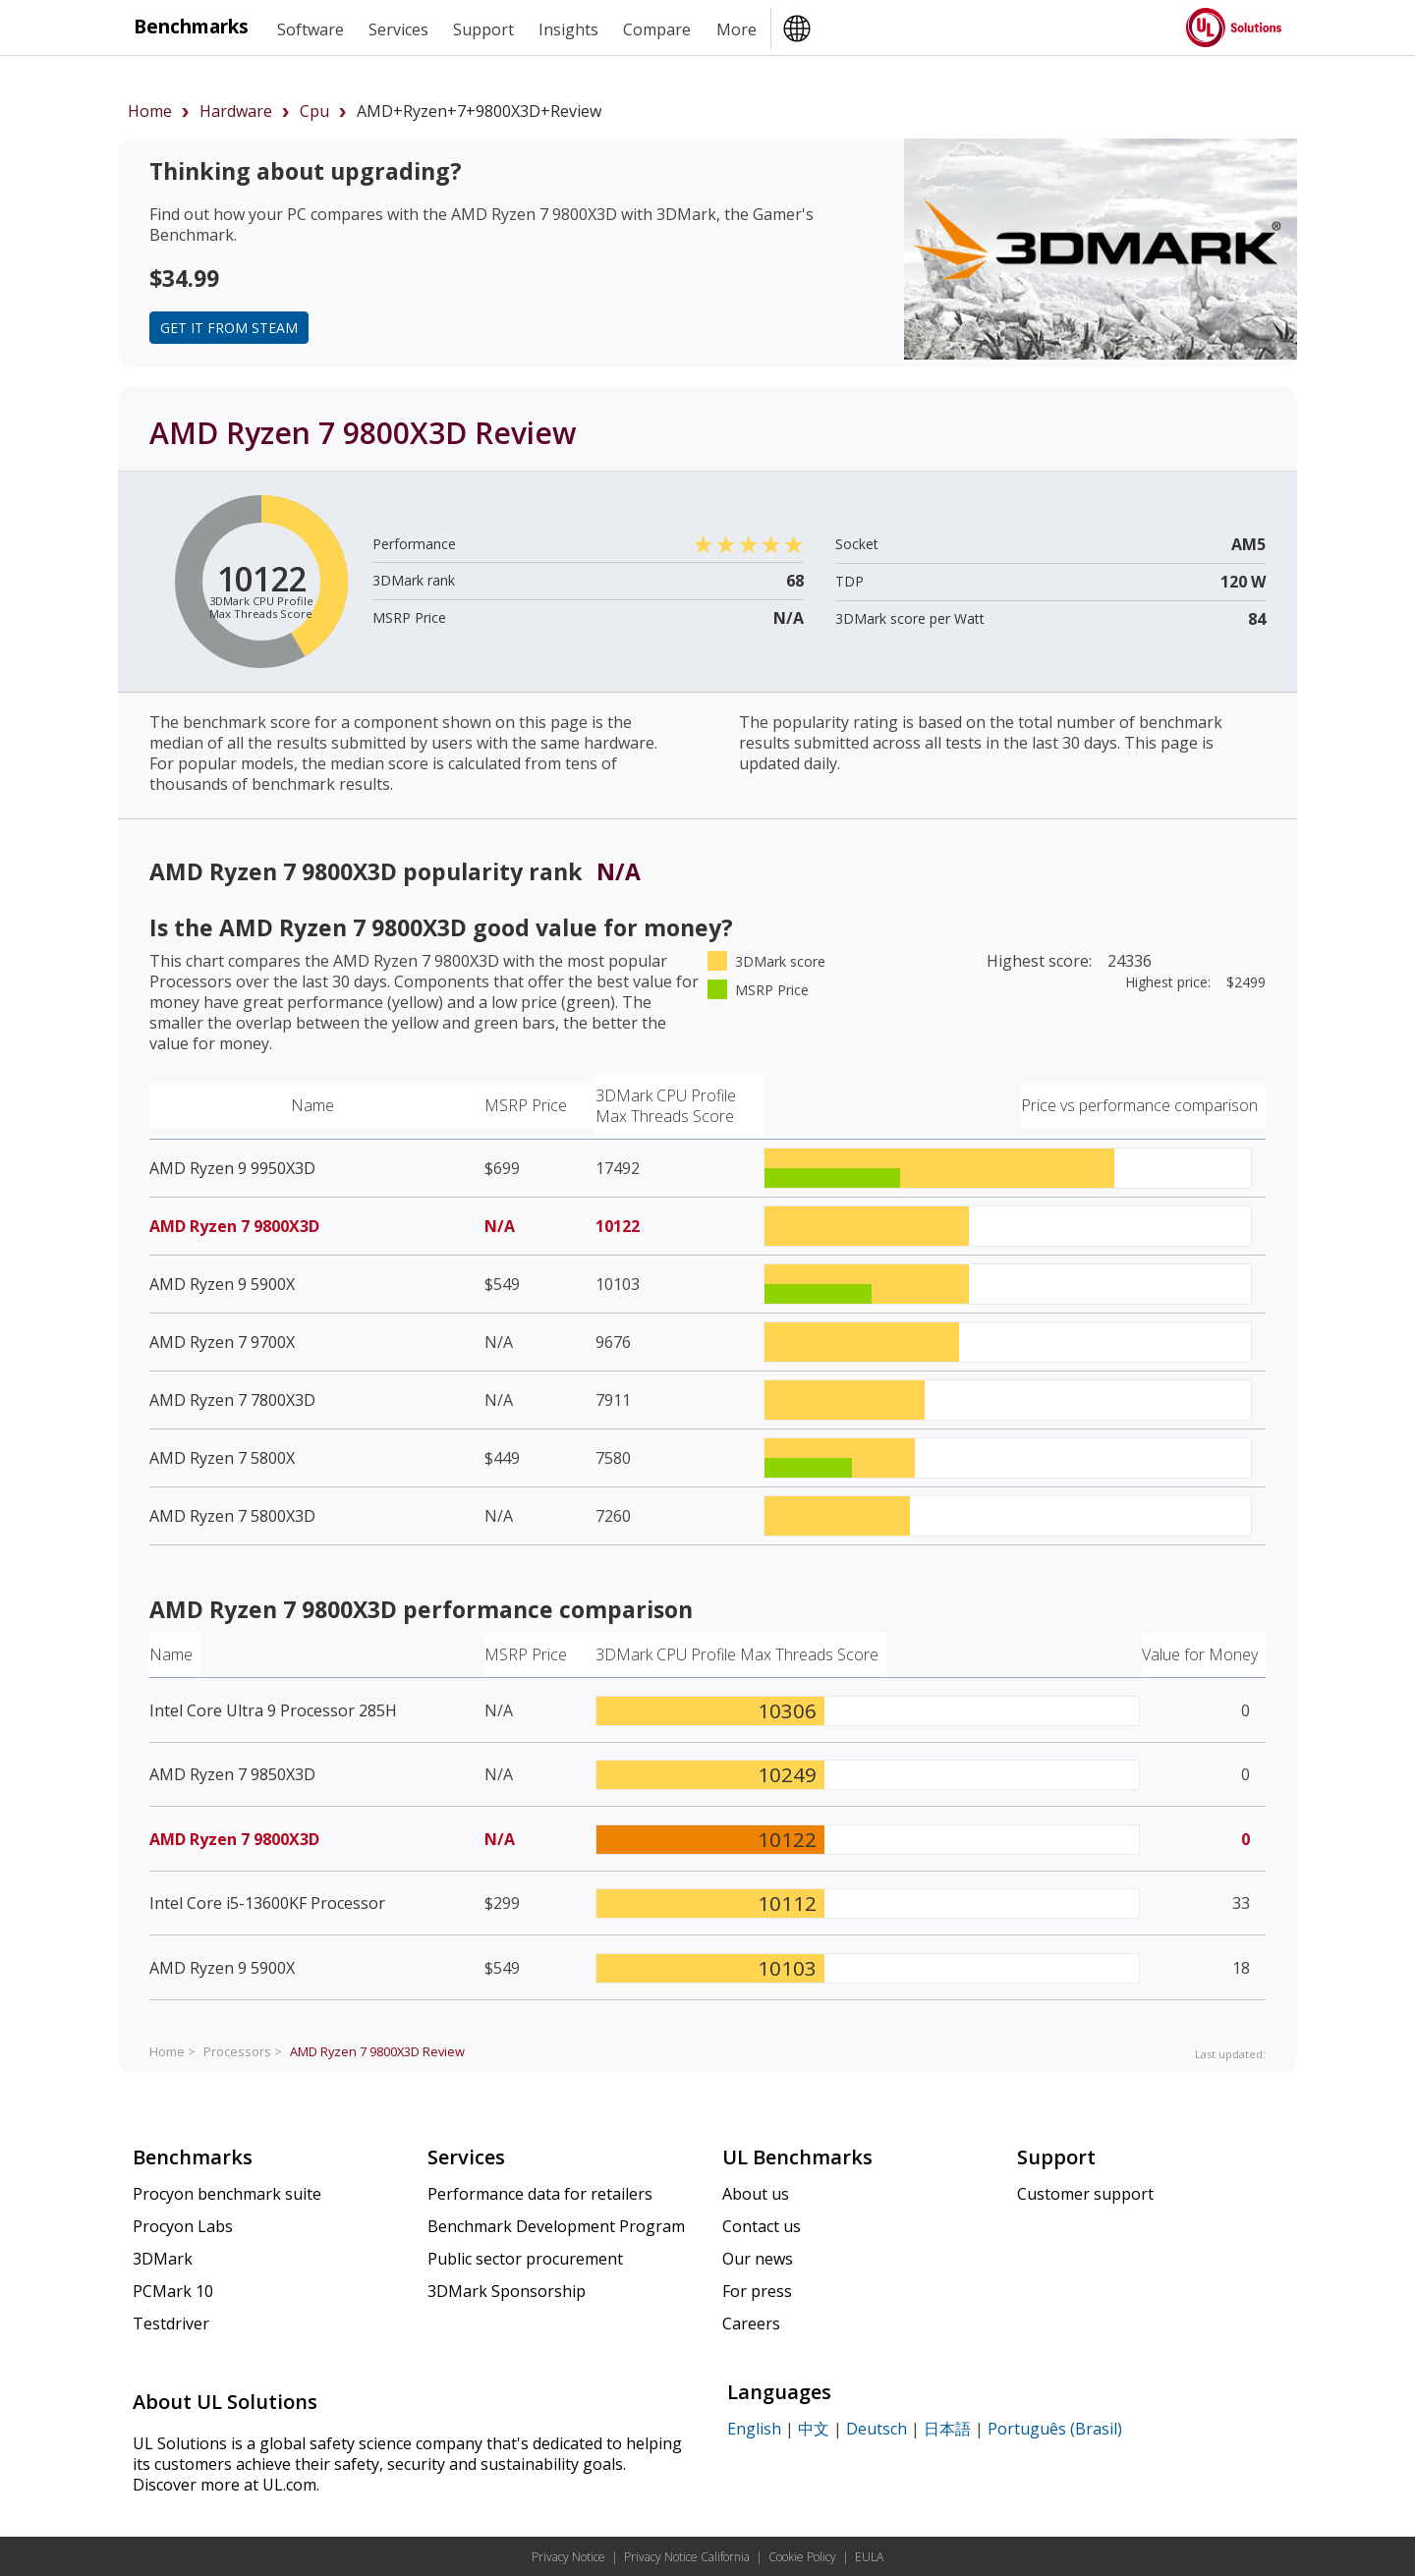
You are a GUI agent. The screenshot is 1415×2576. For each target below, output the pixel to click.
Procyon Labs (183, 2226)
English (754, 2428)
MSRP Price (525, 1105)
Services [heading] (398, 29)
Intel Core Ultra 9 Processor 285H (273, 1710)
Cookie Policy (802, 2556)
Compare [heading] (657, 29)
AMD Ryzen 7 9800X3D (234, 1226)
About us (755, 2194)
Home (150, 111)
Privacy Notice (568, 2556)
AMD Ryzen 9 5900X (222, 1284)
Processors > (242, 2051)
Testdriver (171, 2323)
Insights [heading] (568, 29)
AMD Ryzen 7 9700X (222, 1342)
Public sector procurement (525, 2258)
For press (757, 2291)
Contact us (761, 2226)
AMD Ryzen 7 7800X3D (232, 1400)
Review (377, 2051)
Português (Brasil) (1055, 2428)
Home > (172, 2051)
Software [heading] (310, 29)
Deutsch (876, 2428)
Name (312, 1105)
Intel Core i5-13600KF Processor (267, 1903)
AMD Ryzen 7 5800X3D (232, 1516)
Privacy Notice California (687, 2556)
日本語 (947, 2428)
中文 (813, 2428)
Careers (751, 2323)
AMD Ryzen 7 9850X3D (232, 1774)
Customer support (1085, 2194)
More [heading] (736, 29)
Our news (757, 2258)
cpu (314, 111)
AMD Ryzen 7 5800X (222, 1458)
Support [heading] (483, 29)
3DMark (163, 2258)
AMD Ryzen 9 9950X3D (232, 1168)
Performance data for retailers (539, 2194)
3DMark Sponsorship (506, 2291)
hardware (235, 111)
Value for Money (1200, 1654)
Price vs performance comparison (1139, 1105)
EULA (869, 2556)
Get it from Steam (229, 327)
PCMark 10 (173, 2291)
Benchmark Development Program (556, 2226)
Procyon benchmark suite (227, 2194)
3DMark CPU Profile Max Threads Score (665, 1106)
